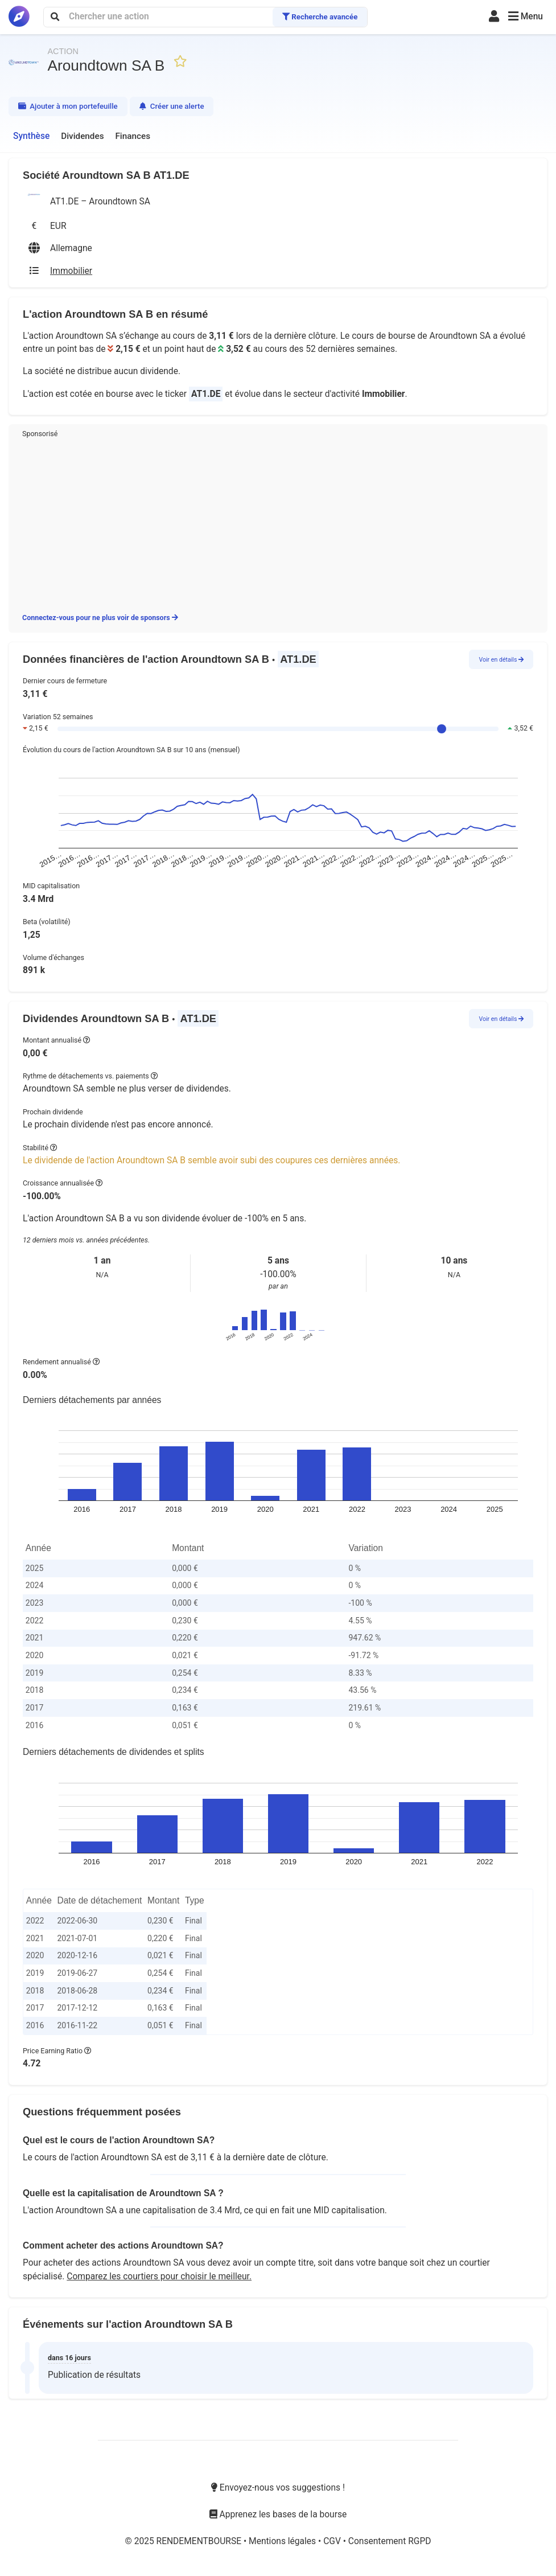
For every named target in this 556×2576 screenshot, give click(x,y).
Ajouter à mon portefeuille (68, 106)
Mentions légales (283, 2541)
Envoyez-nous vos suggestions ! (278, 2488)
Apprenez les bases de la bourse (278, 2514)
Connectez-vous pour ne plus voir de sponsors (100, 617)
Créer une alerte (171, 106)
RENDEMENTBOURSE (200, 2541)
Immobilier (383, 394)
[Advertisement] (278, 524)
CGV (333, 2541)
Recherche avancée (319, 17)
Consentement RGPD (389, 2541)
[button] (525, 17)
